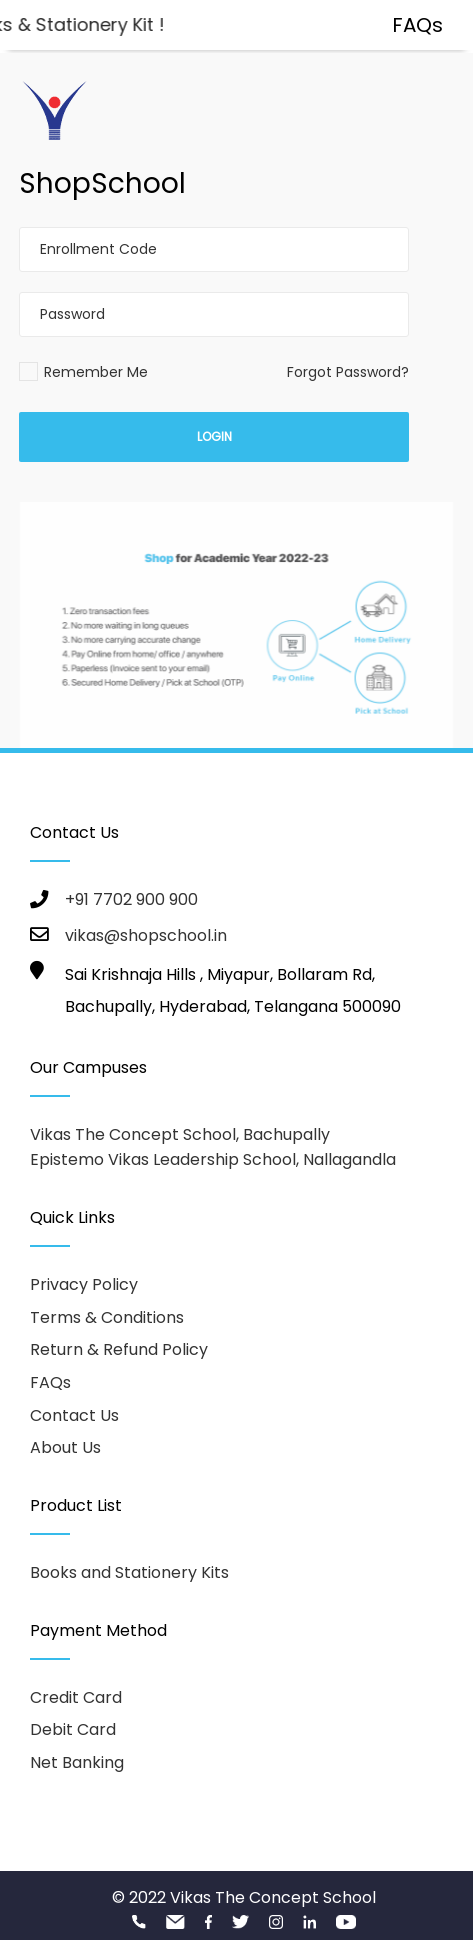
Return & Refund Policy (119, 1349)
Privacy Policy (84, 1284)
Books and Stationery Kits (129, 1572)
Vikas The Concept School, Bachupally (180, 1134)
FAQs (50, 1382)
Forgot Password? (348, 372)
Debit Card (73, 1729)
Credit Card (76, 1697)
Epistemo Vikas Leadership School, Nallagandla (213, 1159)
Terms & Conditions (107, 1317)
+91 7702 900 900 (131, 899)
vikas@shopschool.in (146, 935)
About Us (65, 1447)
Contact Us (74, 1415)
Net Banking (77, 1762)
